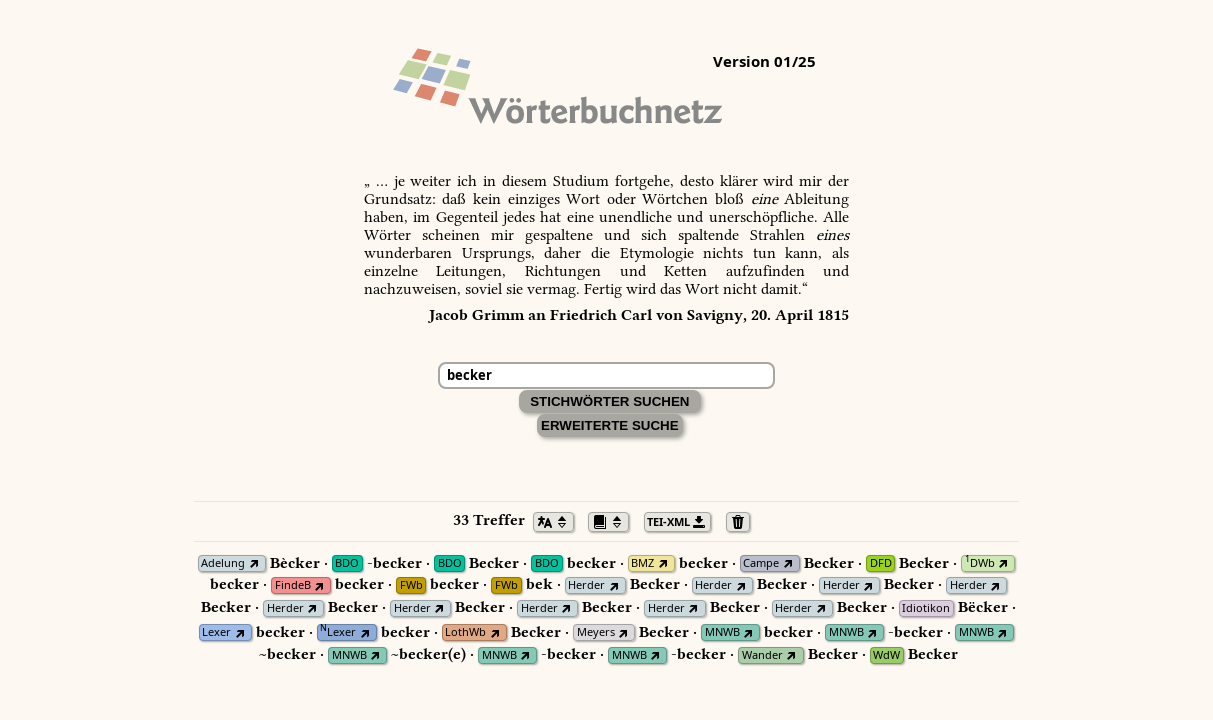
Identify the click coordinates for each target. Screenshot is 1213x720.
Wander (762, 655)
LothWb (465, 632)
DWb (980, 563)
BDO (347, 563)
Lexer (216, 632)
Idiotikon (926, 608)
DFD (881, 563)
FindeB (293, 585)
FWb (411, 585)
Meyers (596, 632)
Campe (761, 563)
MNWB (722, 632)
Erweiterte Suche (610, 425)
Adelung (223, 563)
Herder (586, 585)
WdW (886, 655)
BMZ (642, 563)
